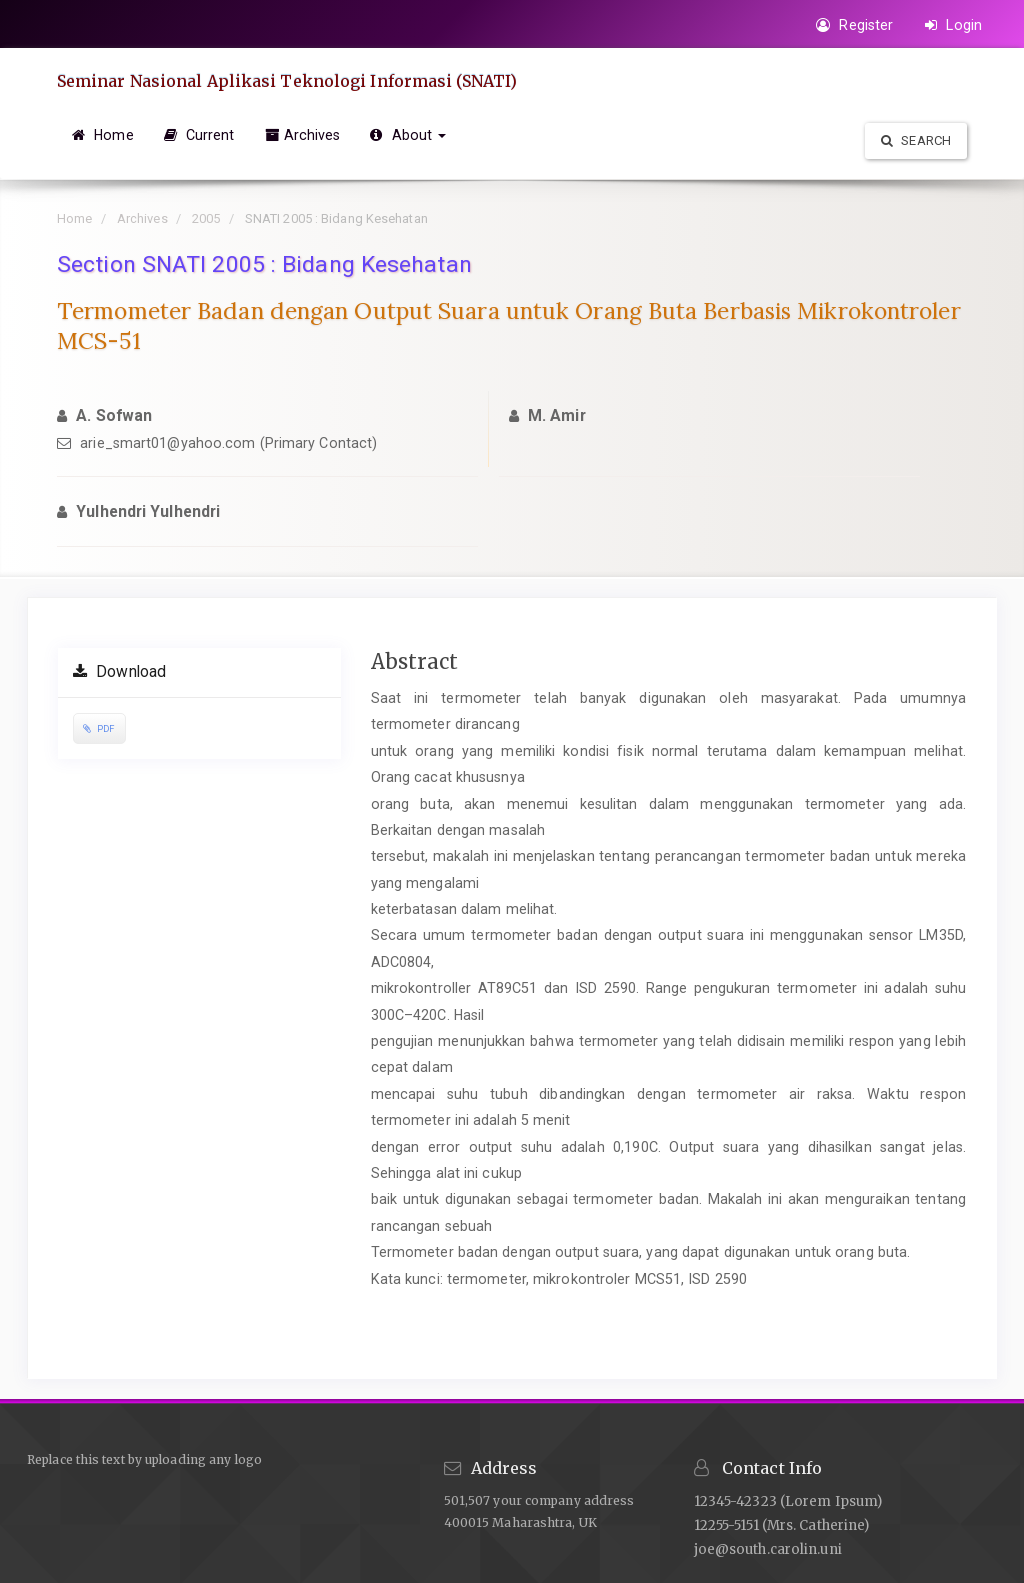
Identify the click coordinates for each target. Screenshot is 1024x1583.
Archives (303, 135)
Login (953, 25)
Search (916, 140)
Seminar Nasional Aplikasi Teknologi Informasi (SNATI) (287, 81)
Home (103, 135)
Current (199, 135)
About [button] (408, 135)
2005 (206, 218)
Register (854, 25)
